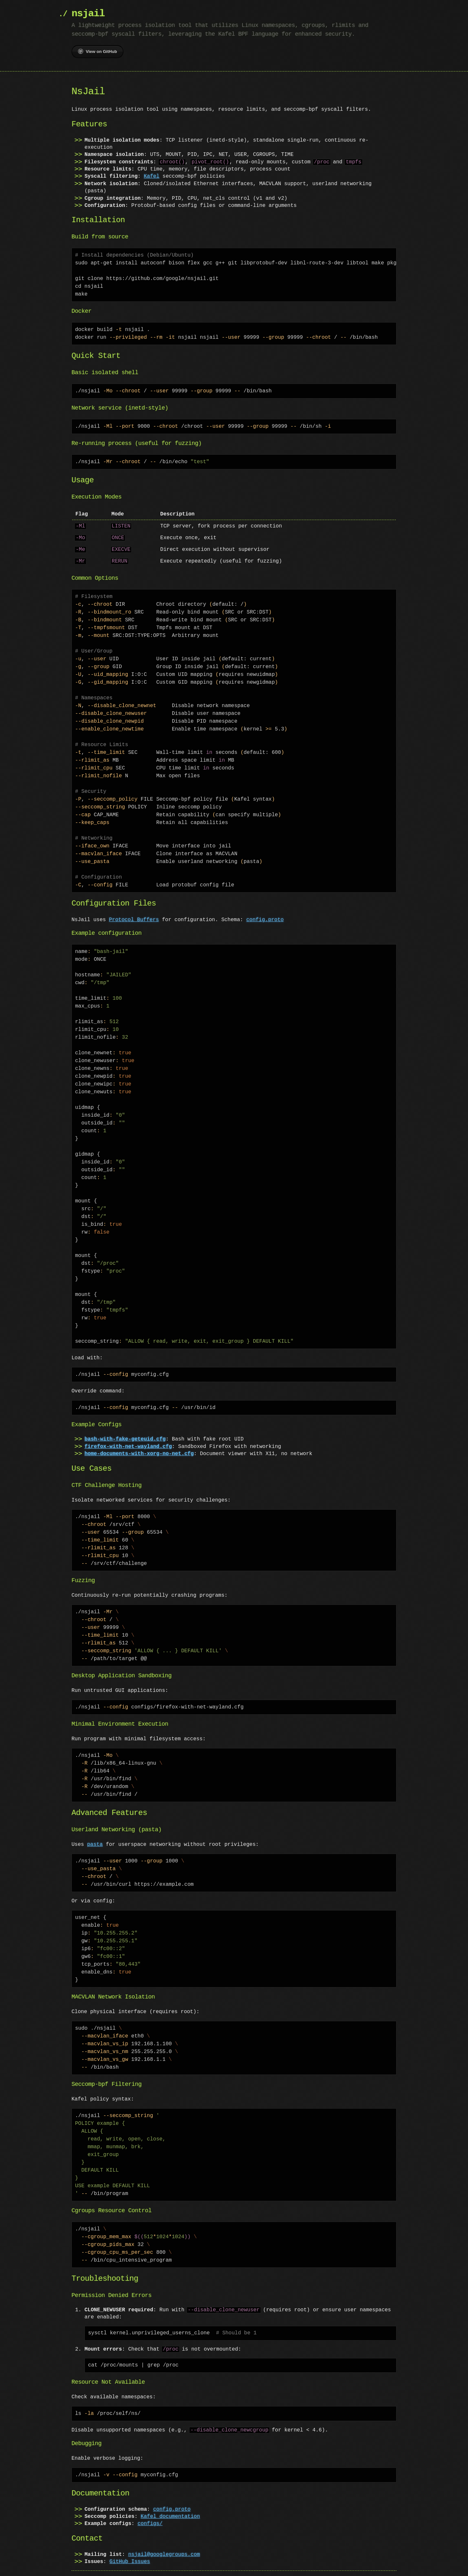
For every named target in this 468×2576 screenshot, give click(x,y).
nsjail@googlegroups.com (164, 2540)
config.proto (265, 905)
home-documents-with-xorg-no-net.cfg (139, 1439)
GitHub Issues (130, 2547)
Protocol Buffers (134, 905)
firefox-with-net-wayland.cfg (128, 1432)
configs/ (149, 2509)
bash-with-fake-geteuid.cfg (125, 1424)
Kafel (151, 169)
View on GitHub (97, 51)
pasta (95, 1830)
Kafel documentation (170, 2502)
